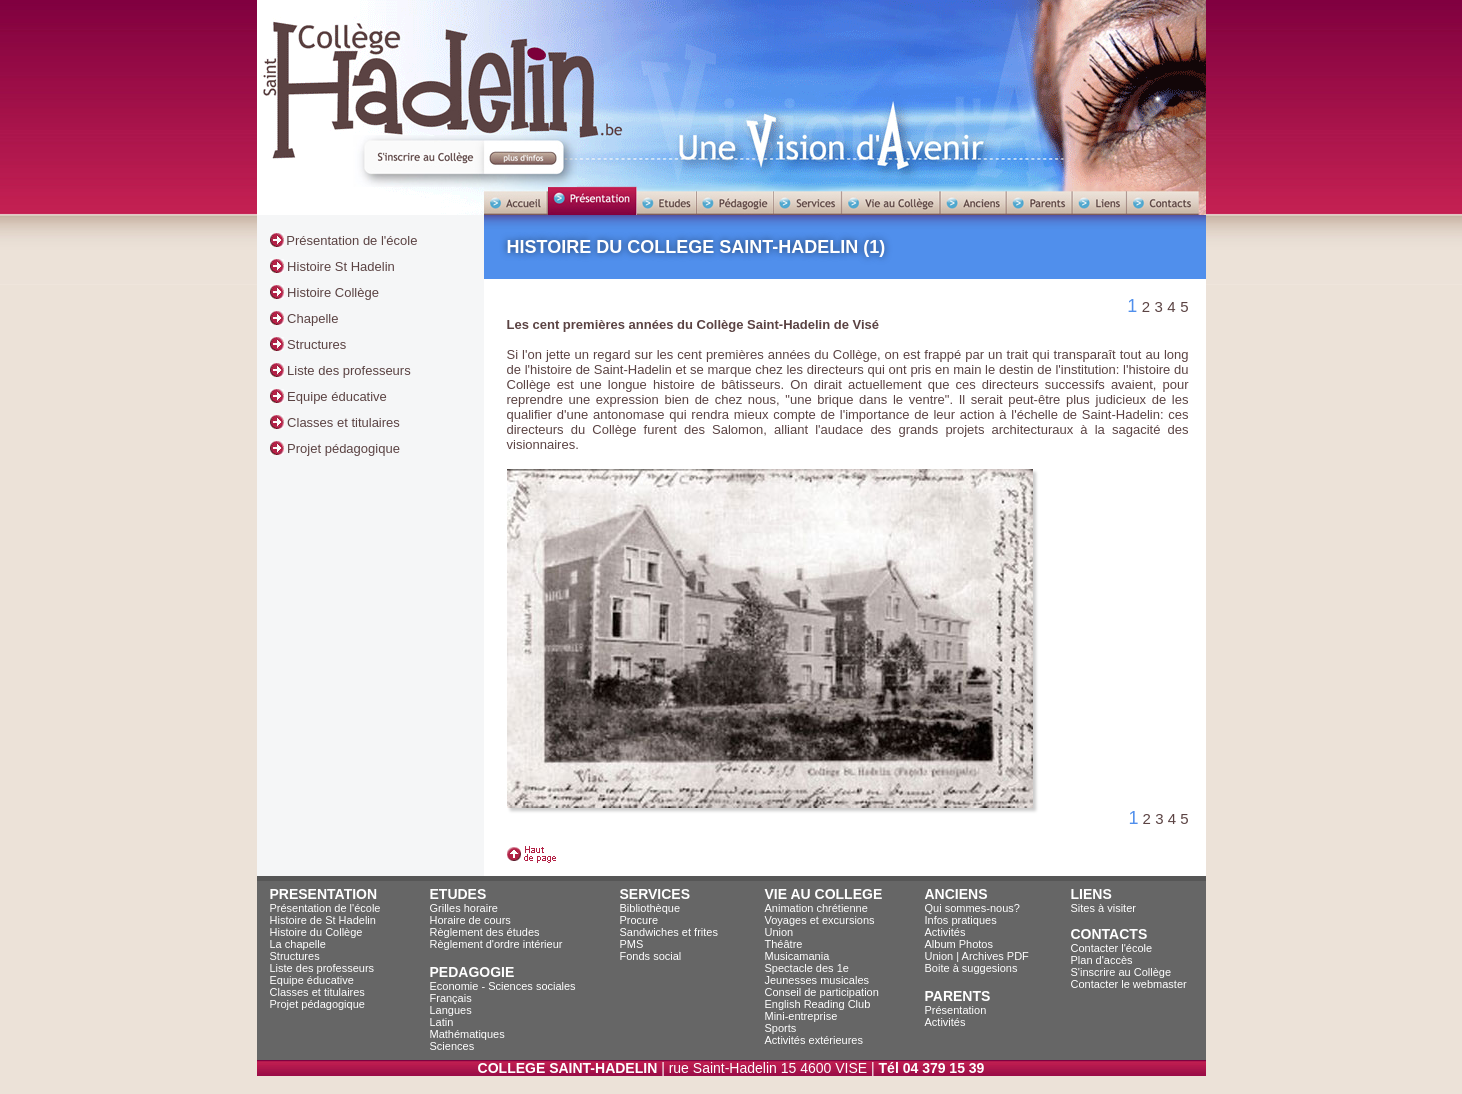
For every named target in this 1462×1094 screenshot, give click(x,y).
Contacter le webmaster (1129, 984)
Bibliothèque (650, 908)
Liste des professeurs (347, 370)
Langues (451, 1010)
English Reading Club (818, 1004)
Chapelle (311, 318)
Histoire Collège (331, 292)
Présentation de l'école (351, 240)
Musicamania (797, 956)
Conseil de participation (822, 992)
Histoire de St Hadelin (323, 920)
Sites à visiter (1103, 908)
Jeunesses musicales (817, 980)
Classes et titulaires (342, 422)
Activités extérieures (814, 1040)
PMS (632, 944)
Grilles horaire (464, 908)
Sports (781, 1028)
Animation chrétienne (816, 908)
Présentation (956, 1010)
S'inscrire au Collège (1121, 972)
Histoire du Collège (316, 932)
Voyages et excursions (820, 920)
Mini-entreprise (801, 1016)
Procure (639, 920)
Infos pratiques (961, 920)
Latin (442, 1022)
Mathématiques (467, 1034)
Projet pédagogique (342, 448)
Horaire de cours (470, 920)
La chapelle (298, 944)
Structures (315, 344)
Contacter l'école (1112, 948)
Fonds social (651, 956)
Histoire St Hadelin (339, 266)
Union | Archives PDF (977, 956)
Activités (945, 932)
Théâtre (784, 944)
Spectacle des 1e (807, 968)
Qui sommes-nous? (972, 908)
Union (779, 932)
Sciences (452, 1046)
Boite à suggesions (971, 968)
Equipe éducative (335, 396)
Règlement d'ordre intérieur (496, 944)
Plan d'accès (1102, 960)
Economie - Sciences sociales (503, 986)
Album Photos (959, 944)
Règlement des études (485, 932)
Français (451, 998)
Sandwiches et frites (669, 932)
